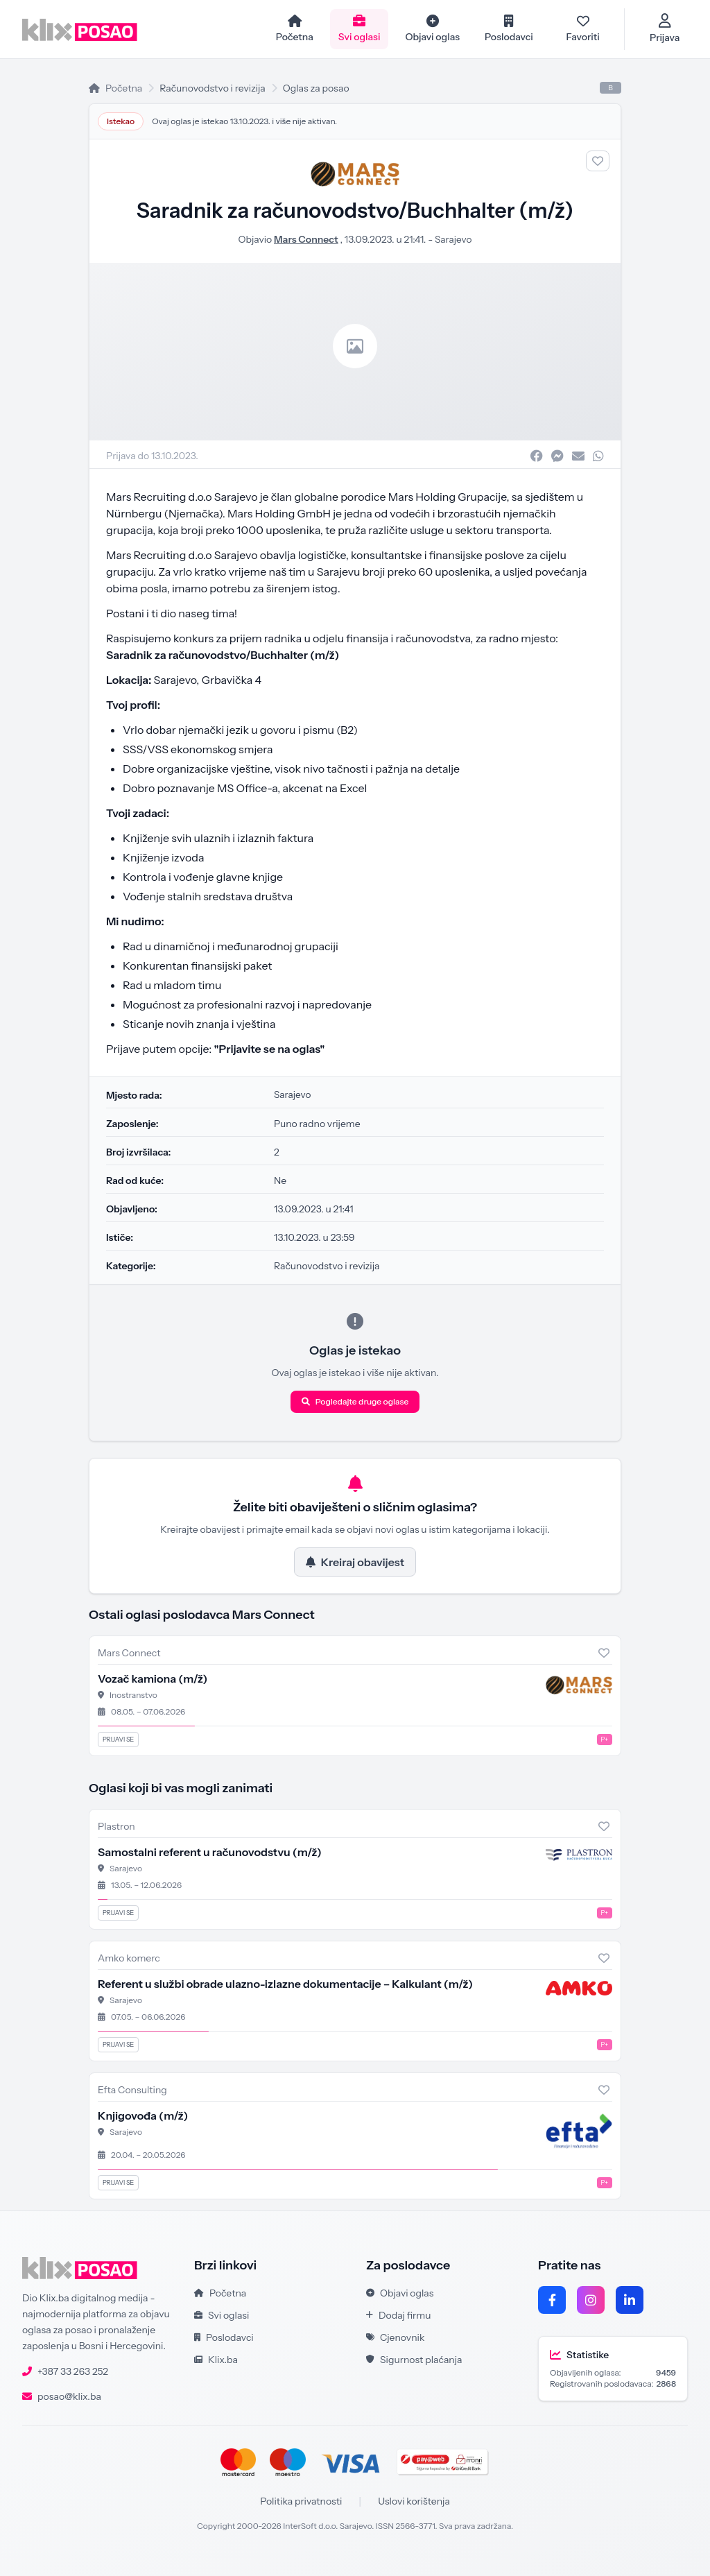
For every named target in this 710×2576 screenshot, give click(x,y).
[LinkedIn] (629, 2300)
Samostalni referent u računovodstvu (210, 1852)
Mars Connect (305, 239)
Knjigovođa (143, 2115)
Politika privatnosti (301, 2501)
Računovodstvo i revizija (212, 88)
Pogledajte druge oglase (355, 1401)
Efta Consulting (132, 2090)
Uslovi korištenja (414, 2501)
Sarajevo (453, 239)
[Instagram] (591, 2300)
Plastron (116, 1826)
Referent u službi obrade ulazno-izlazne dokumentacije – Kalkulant (285, 1984)
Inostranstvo (133, 1695)
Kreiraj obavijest (355, 1562)
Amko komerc (129, 1958)
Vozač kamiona (152, 1678)
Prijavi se (118, 1739)
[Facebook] (552, 2300)
